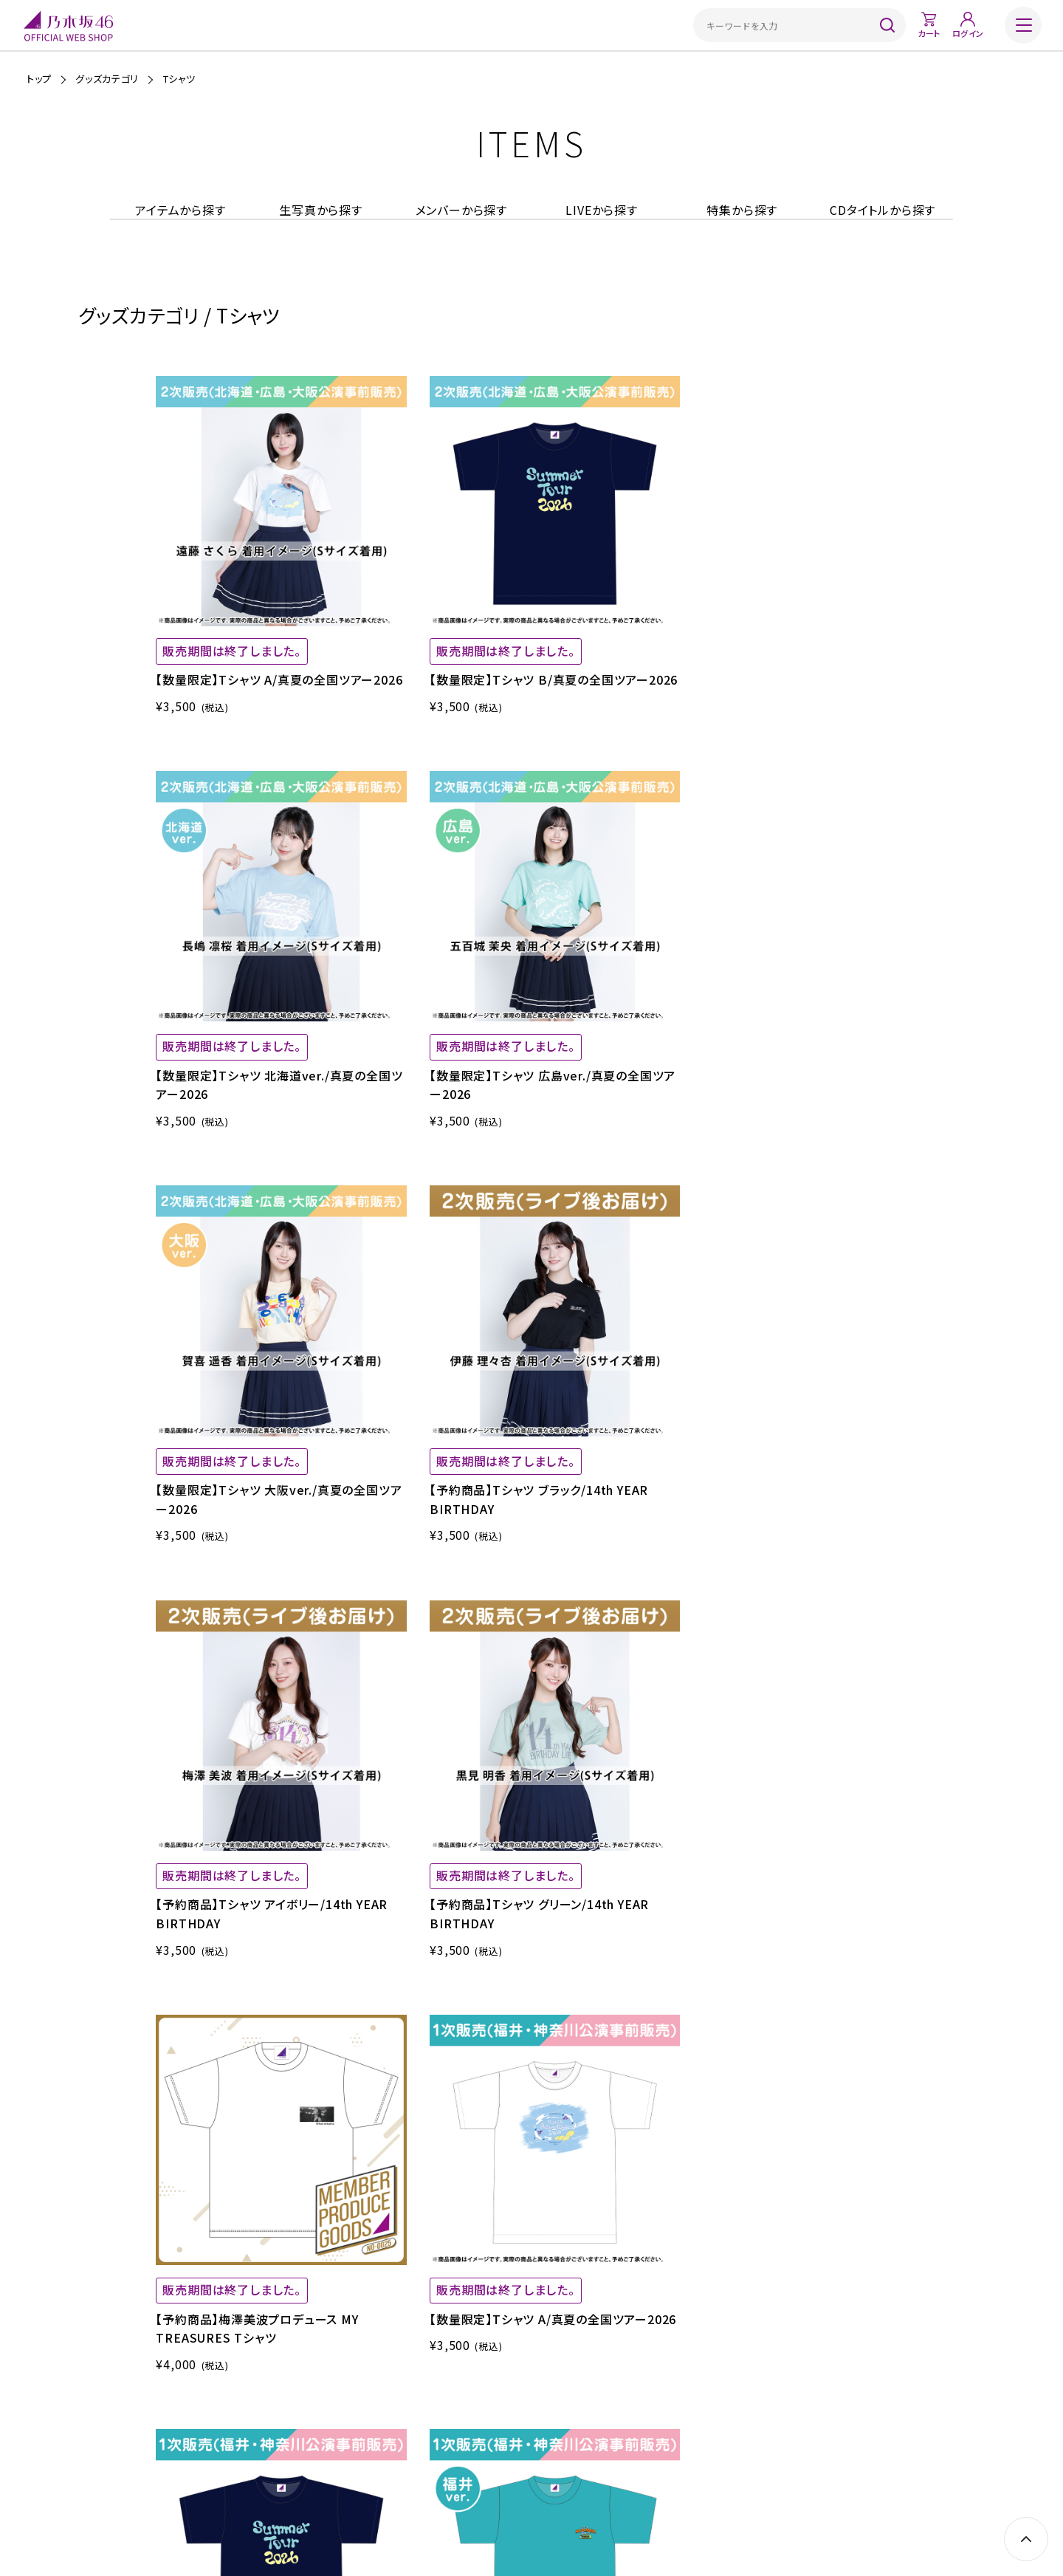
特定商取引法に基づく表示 (471, 2455)
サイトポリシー (676, 2455)
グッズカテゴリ (107, 78)
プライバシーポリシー (587, 2455)
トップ (39, 78)
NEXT (930, 1776)
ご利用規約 (376, 2455)
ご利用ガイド (309, 2455)
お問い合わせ (752, 2455)
